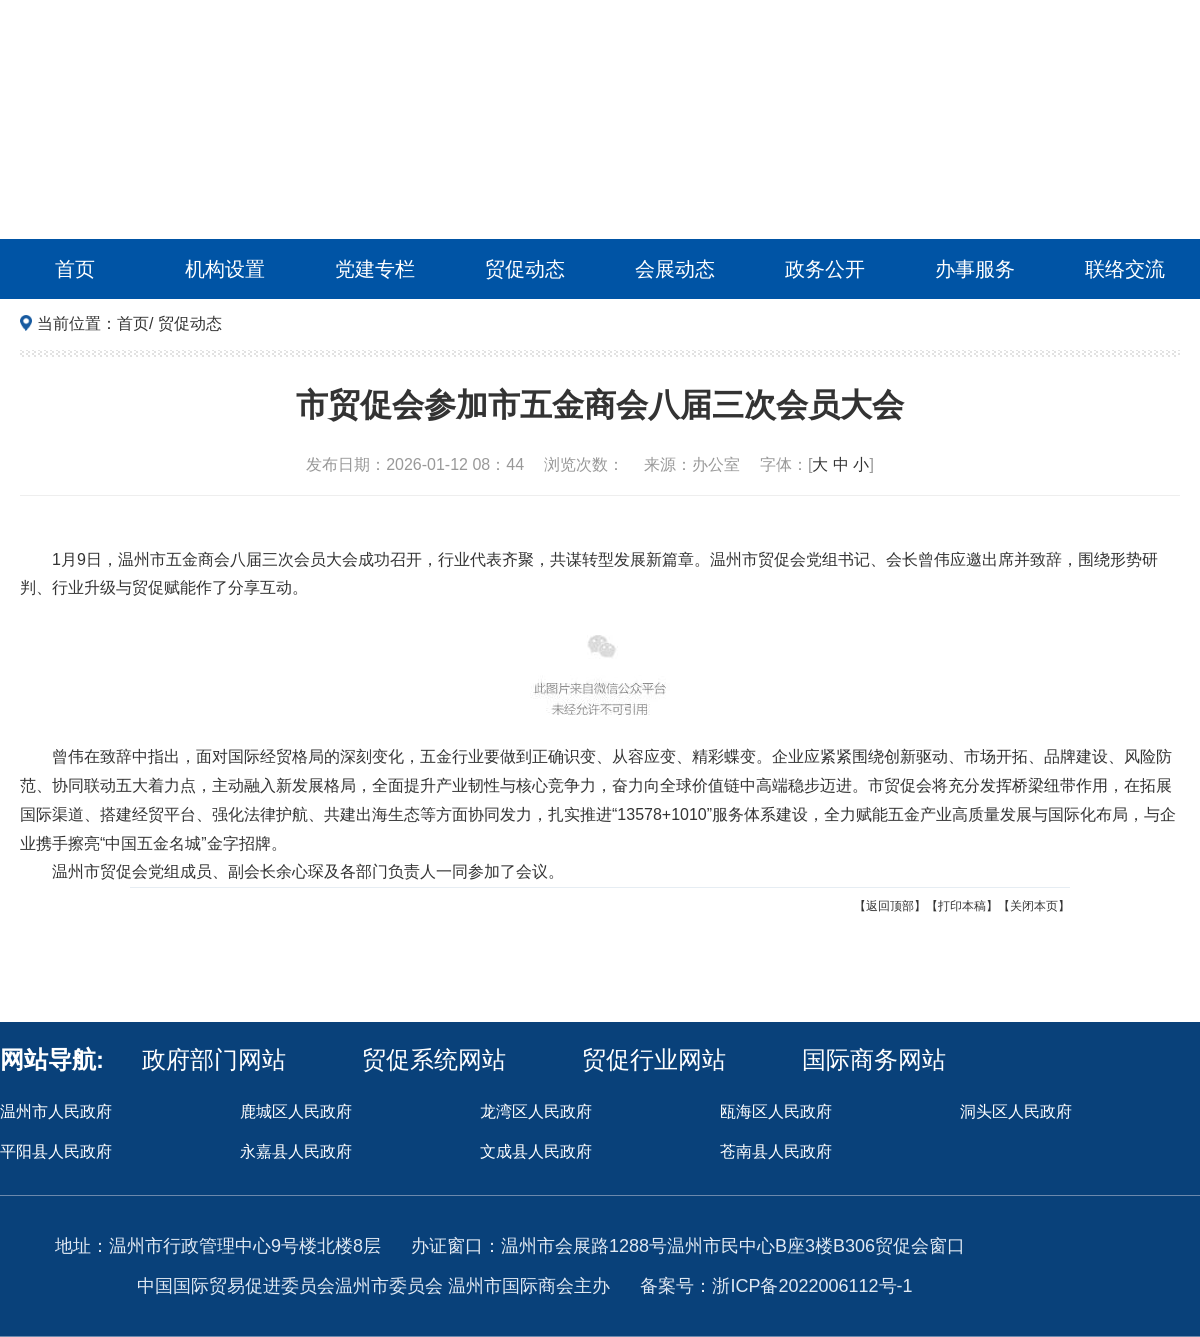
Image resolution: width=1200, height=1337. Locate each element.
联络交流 (1125, 269)
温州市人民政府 (56, 1111)
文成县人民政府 (536, 1151)
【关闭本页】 (1034, 906)
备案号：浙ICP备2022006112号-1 (776, 1286)
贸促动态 (525, 269)
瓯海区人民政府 (776, 1111)
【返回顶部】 (890, 906)
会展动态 (675, 269)
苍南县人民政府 (776, 1151)
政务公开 (825, 269)
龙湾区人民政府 (536, 1111)
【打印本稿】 (962, 906)
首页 (75, 269)
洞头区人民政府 (1016, 1111)
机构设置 (225, 269)
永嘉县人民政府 (296, 1151)
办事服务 (975, 269)
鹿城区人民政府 (296, 1111)
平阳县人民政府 (56, 1151)
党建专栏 (375, 269)
